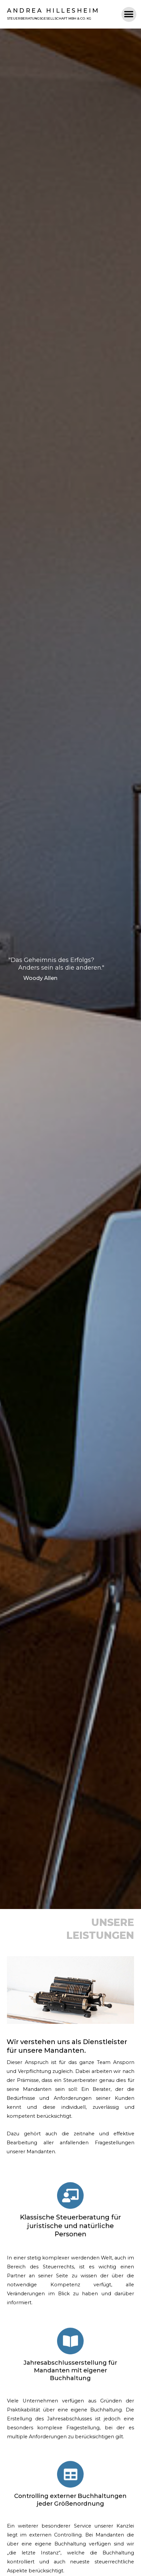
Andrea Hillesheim (53, 10)
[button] (128, 14)
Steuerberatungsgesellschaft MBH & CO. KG (49, 18)
